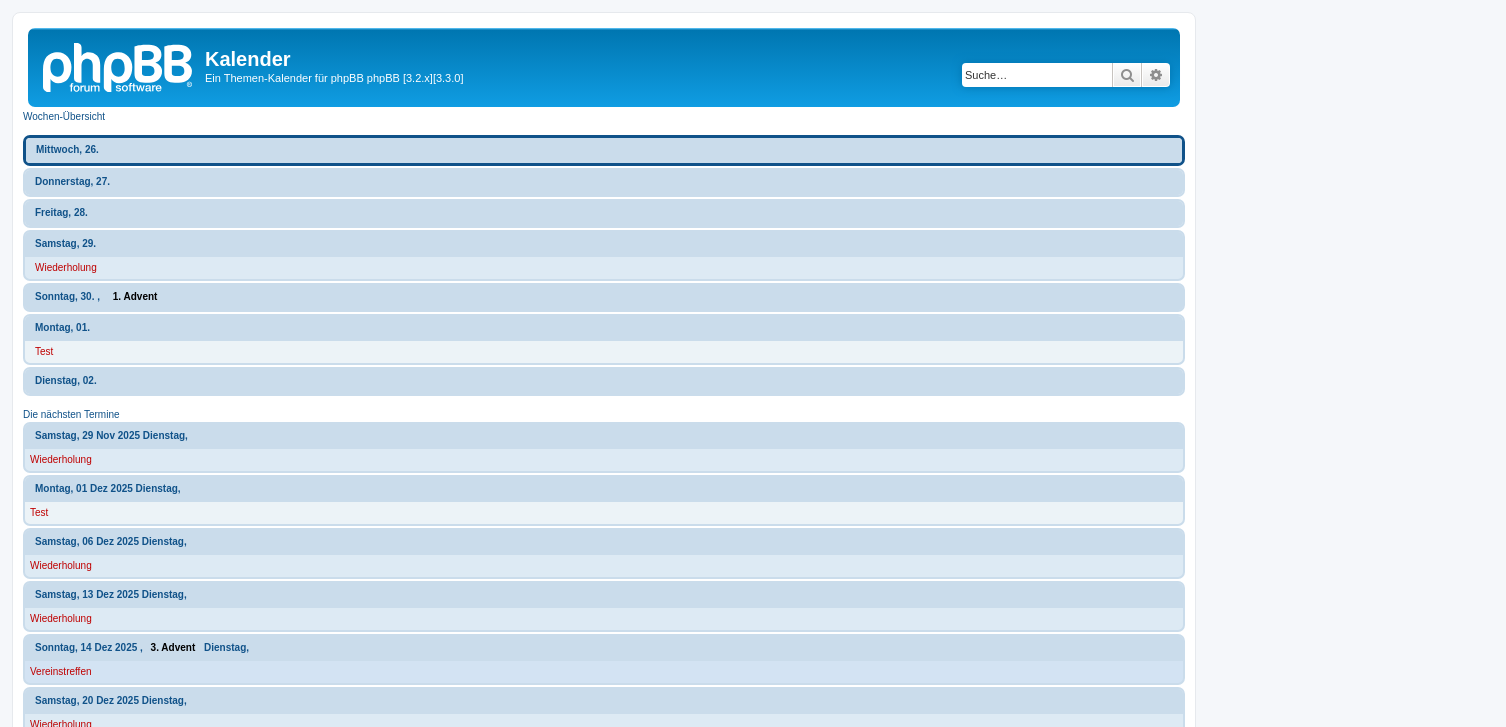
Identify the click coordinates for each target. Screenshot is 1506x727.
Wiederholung (66, 267)
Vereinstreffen (61, 671)
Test (44, 351)
